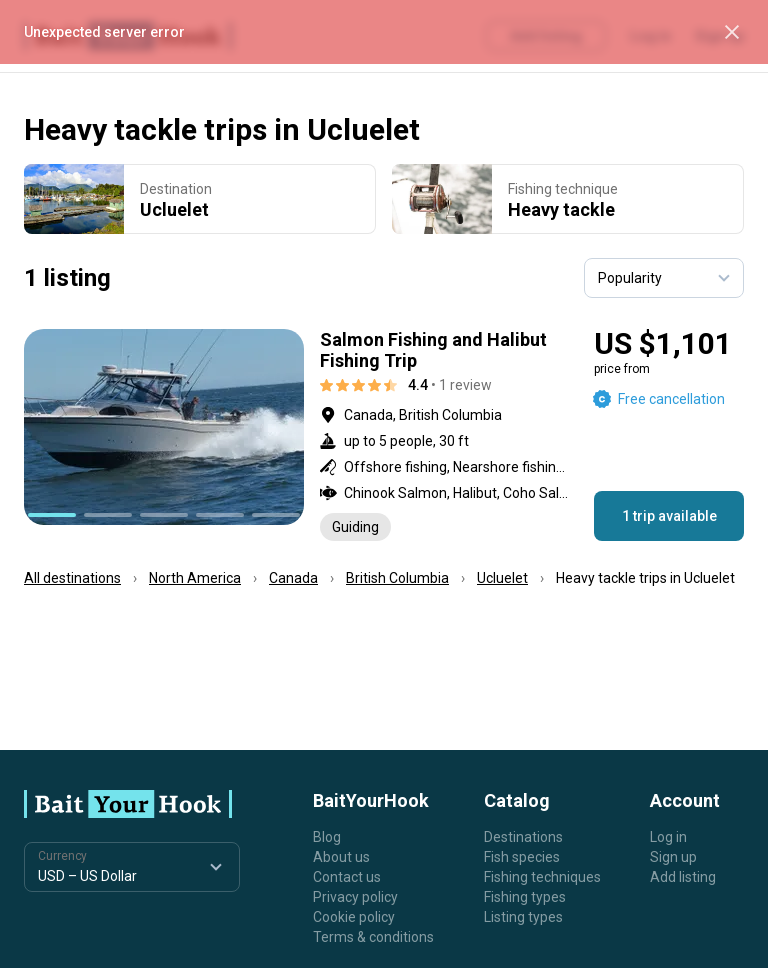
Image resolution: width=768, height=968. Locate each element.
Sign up (673, 857)
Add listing (683, 877)
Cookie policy (354, 917)
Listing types (523, 917)
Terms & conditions (373, 937)
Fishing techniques (542, 877)
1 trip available (669, 516)
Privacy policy (355, 897)
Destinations (523, 837)
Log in (668, 837)
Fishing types (525, 897)
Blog (327, 837)
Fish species (522, 857)
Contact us (347, 877)
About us (341, 857)
